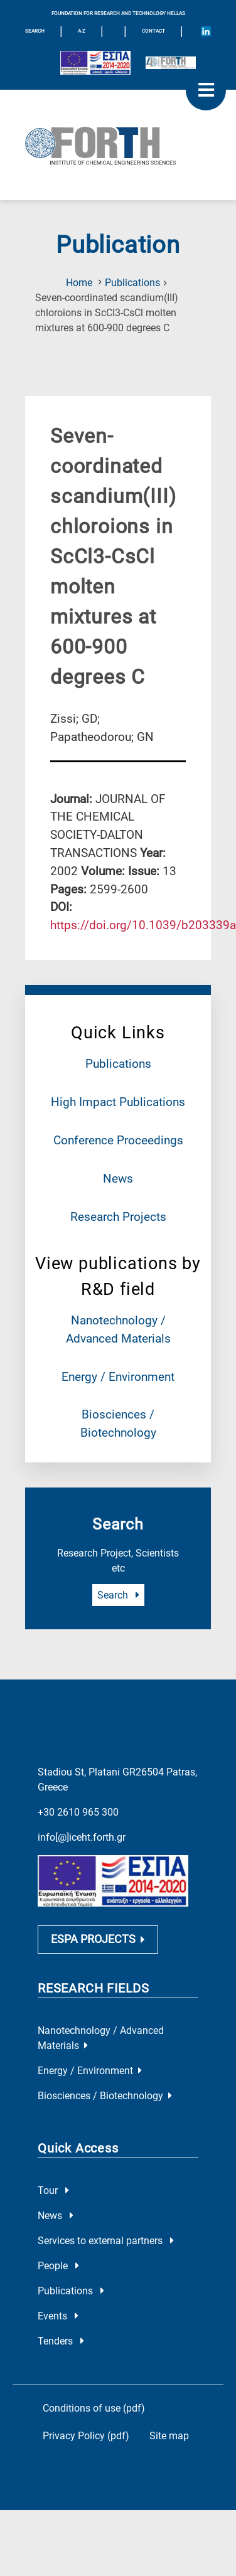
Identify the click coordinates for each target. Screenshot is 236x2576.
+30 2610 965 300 (78, 1812)
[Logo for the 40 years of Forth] (171, 62)
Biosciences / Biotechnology (105, 2096)
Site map (169, 2436)
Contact (153, 31)
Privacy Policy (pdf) (86, 2436)
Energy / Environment (118, 1377)
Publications (132, 283)
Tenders (61, 2341)
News (118, 1178)
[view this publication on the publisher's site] (143, 925)
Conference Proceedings (118, 1140)
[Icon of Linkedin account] (206, 31)
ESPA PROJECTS (98, 1939)
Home (79, 283)
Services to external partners (106, 2241)
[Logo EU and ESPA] (95, 63)
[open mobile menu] (206, 90)
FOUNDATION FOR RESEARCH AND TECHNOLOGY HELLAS (118, 13)
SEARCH (35, 31)
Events (58, 2316)
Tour (53, 2190)
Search (118, 1595)
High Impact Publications (118, 1102)
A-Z (81, 31)
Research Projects (118, 1217)
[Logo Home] (118, 145)
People (58, 2266)
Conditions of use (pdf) (94, 2408)
